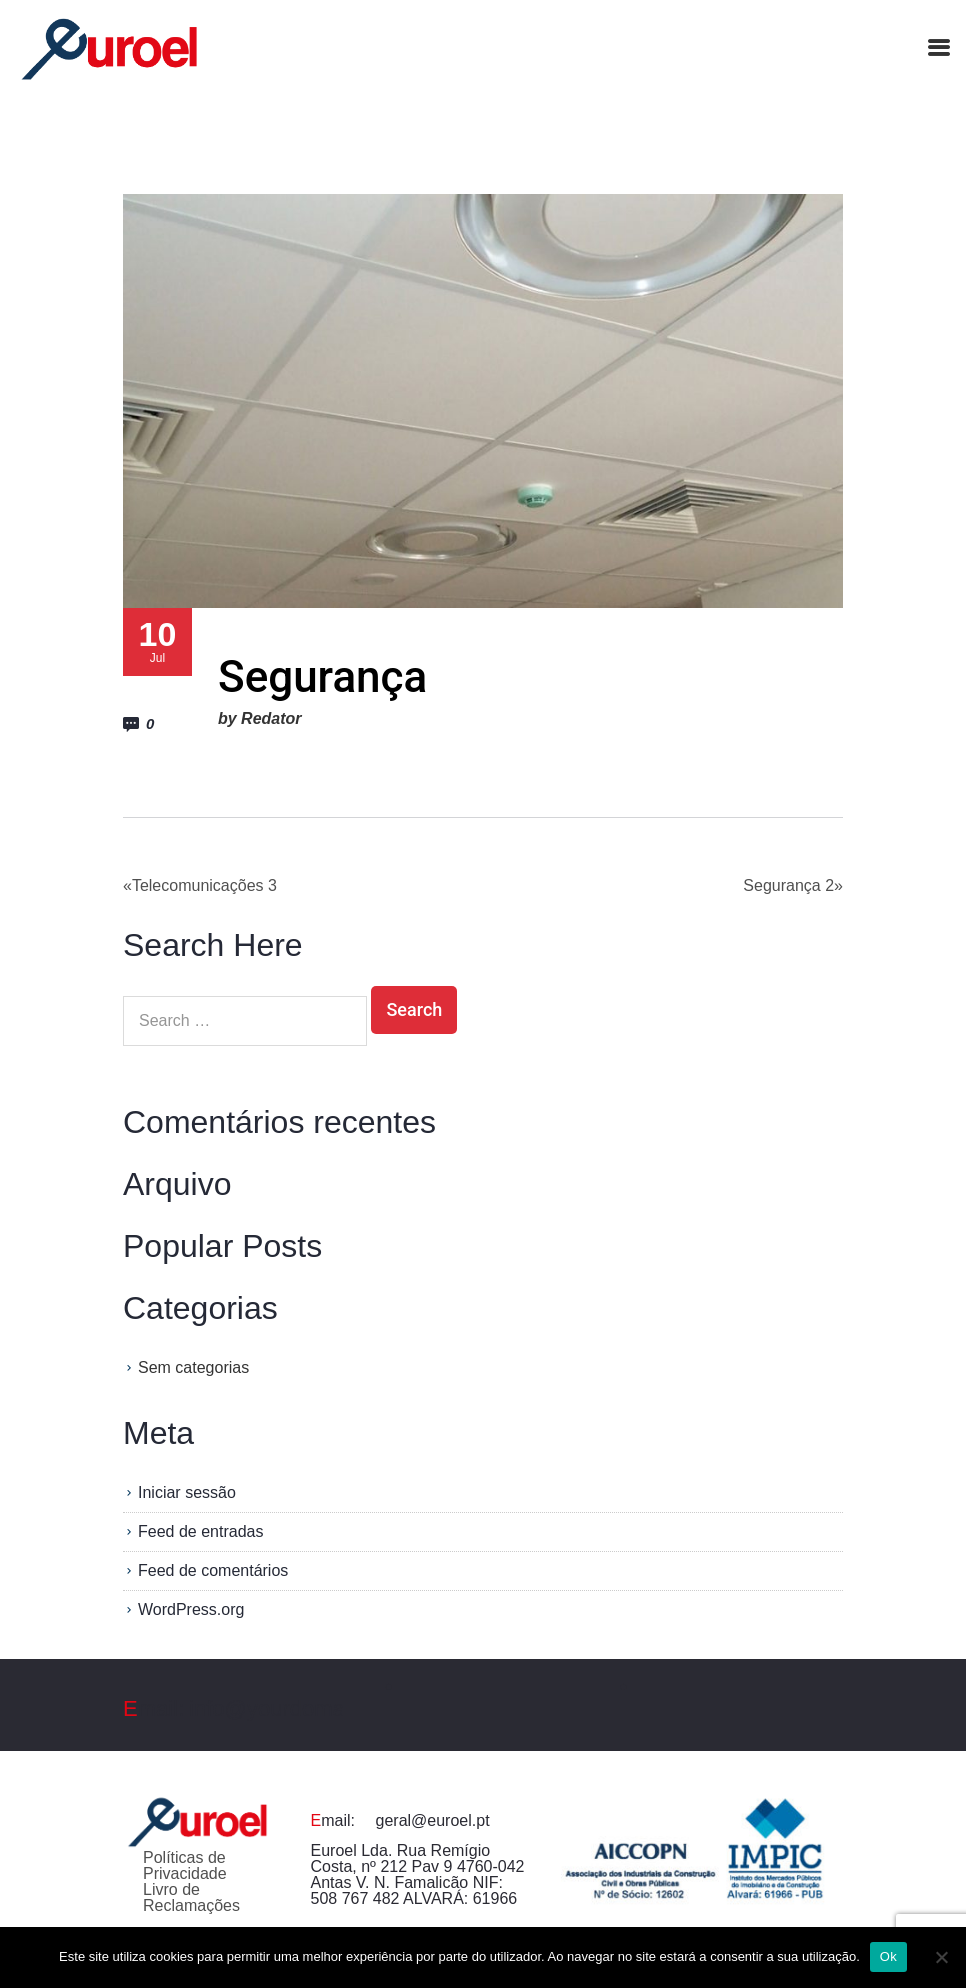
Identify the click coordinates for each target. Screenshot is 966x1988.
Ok (888, 1956)
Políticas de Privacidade (185, 1865)
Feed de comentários (213, 1570)
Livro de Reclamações (191, 1897)
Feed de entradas (200, 1531)
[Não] (941, 1957)
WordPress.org (191, 1609)
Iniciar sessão (187, 1492)
